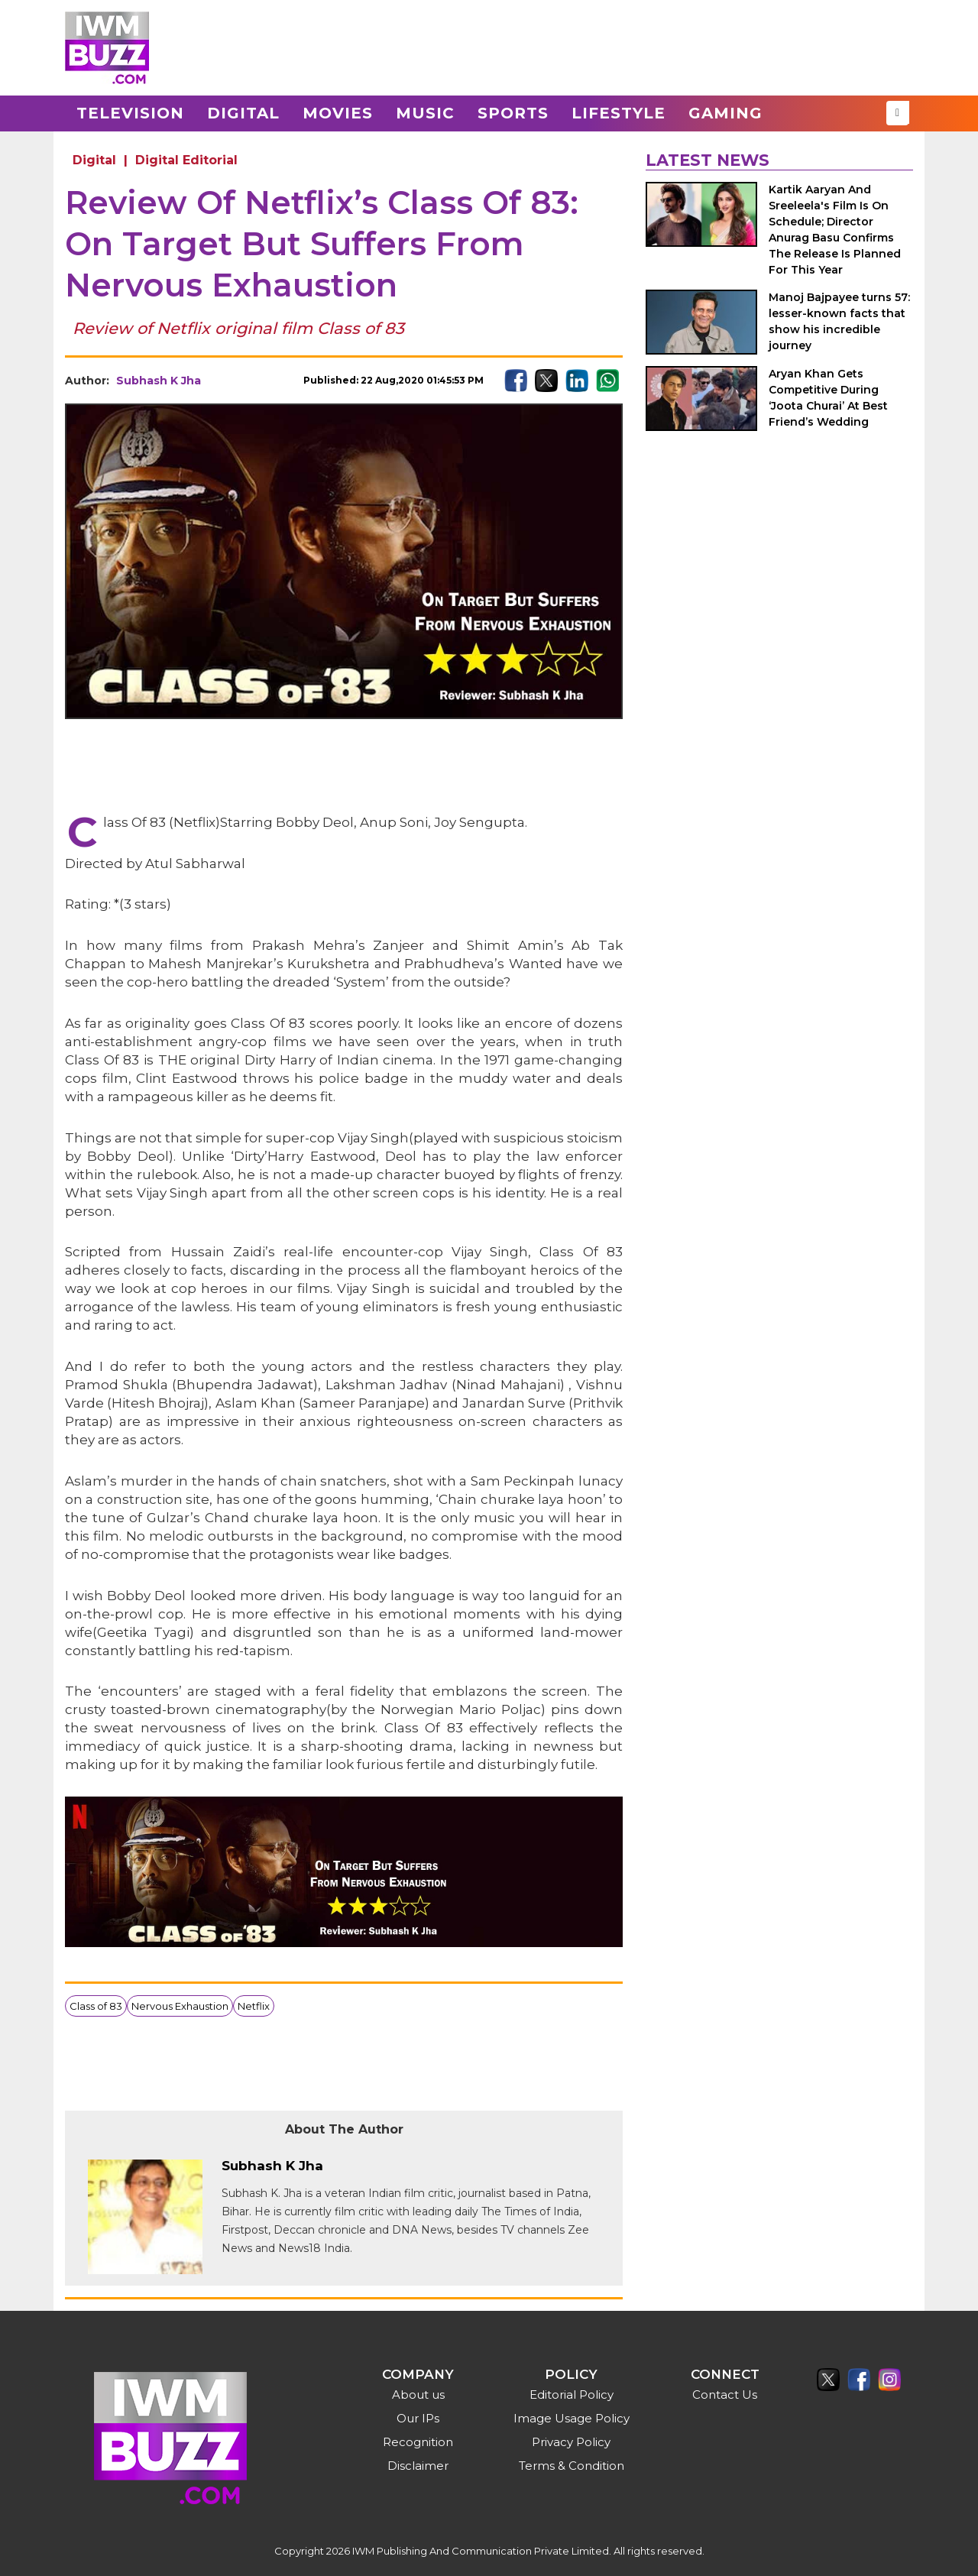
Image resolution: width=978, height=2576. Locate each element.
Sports (513, 113)
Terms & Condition (571, 2465)
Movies (338, 113)
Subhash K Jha (158, 380)
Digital (243, 113)
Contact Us (724, 2394)
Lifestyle (618, 113)
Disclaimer (418, 2465)
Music (425, 113)
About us (418, 2394)
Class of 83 (96, 2006)
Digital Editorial (186, 160)
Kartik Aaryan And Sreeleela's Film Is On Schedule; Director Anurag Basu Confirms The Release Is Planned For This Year (835, 230)
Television (130, 113)
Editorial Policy (571, 2394)
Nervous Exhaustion (179, 2006)
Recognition (418, 2442)
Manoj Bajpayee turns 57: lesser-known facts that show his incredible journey (839, 321)
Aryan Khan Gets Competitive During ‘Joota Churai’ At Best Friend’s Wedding (828, 398)
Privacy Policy (571, 2442)
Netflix (254, 2006)
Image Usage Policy (571, 2418)
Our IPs (418, 2418)
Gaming (725, 113)
